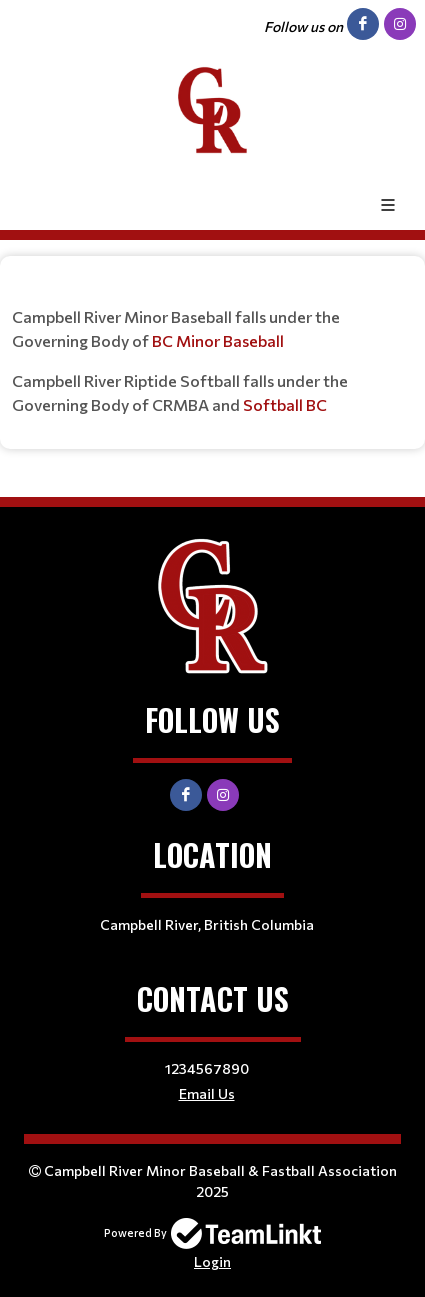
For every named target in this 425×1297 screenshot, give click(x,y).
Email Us (207, 1093)
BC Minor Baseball (218, 340)
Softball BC (285, 404)
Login (212, 1261)
